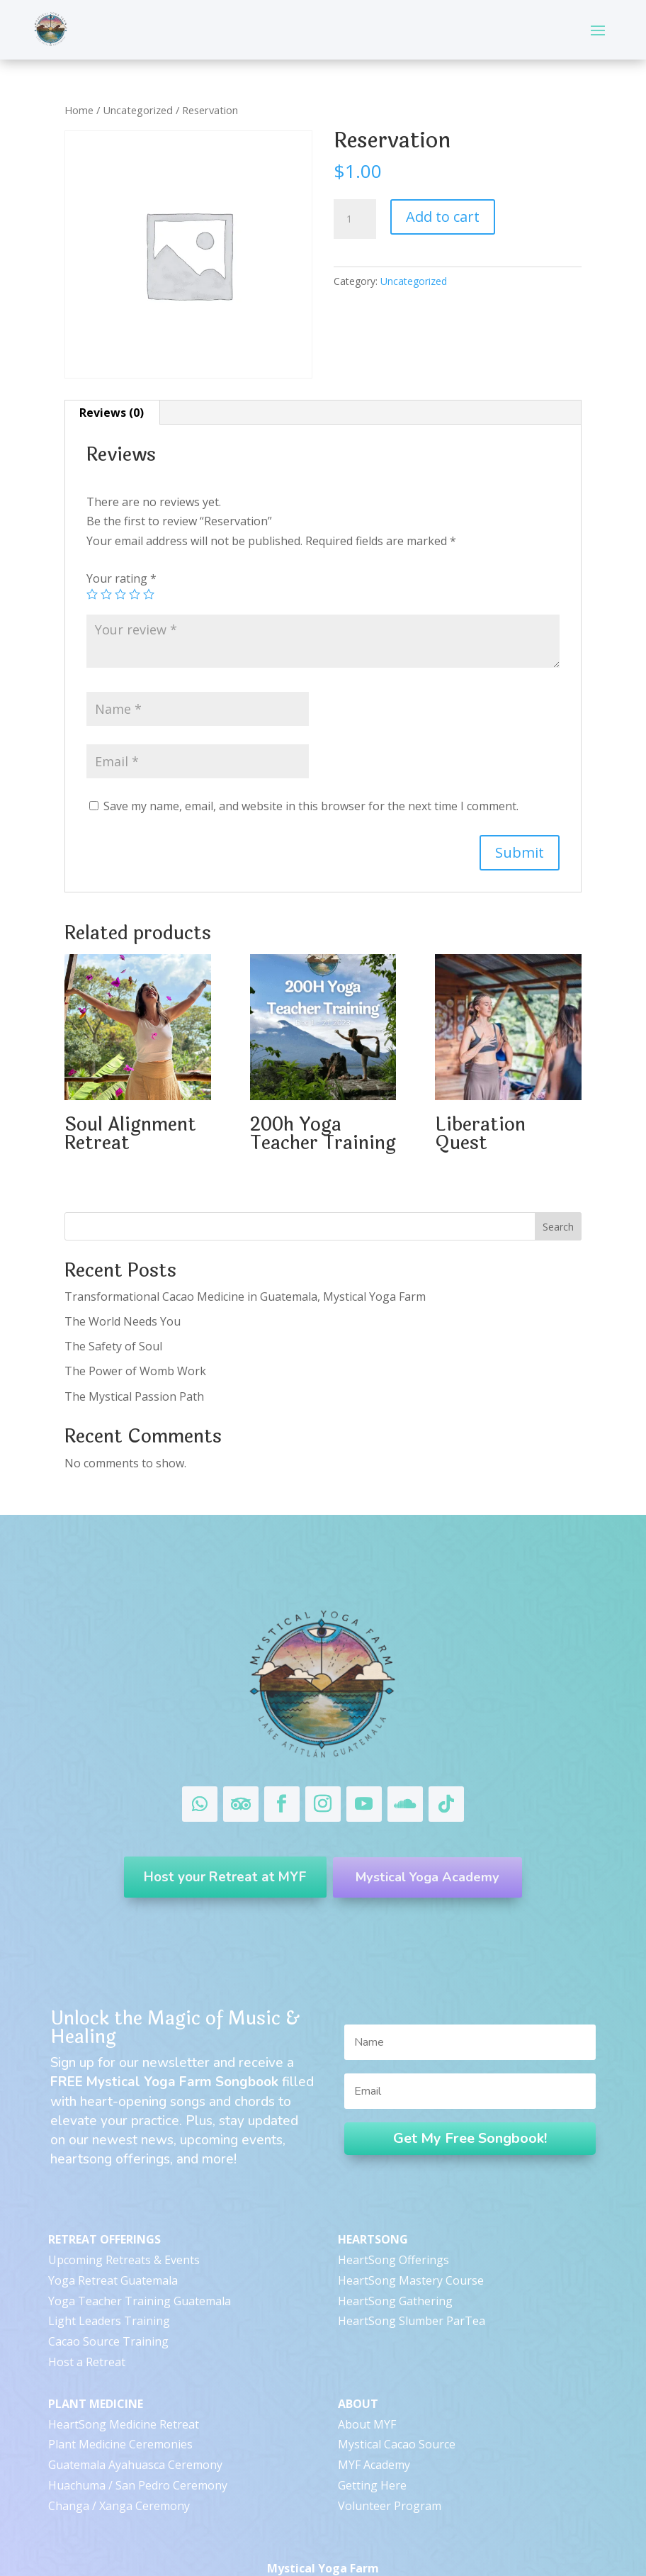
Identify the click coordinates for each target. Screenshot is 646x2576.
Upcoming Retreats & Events (124, 2228)
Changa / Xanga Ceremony (119, 2474)
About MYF (367, 2393)
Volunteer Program (389, 2474)
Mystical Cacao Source (396, 2413)
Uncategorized (138, 110)
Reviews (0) (111, 412)
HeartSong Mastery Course (411, 2249)
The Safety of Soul (113, 1346)
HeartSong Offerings (393, 2228)
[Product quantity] (355, 219)
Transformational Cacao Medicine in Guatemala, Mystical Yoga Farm (246, 1296)
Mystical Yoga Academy (435, 1869)
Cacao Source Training (108, 2311)
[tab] (112, 413)
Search (558, 1226)
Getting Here (372, 2454)
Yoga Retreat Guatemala (113, 2249)
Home (79, 110)
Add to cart (443, 216)
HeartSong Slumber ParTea (411, 2290)
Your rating (121, 578)
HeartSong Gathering (395, 2270)
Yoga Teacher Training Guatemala (139, 2270)
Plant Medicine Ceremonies (120, 2413)
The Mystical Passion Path (134, 1396)
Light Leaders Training (109, 2290)
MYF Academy (374, 2434)
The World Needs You (122, 1321)
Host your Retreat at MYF (216, 1869)
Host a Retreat (86, 2331)
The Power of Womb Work (135, 1371)
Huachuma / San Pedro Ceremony (137, 2454)
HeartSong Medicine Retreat (123, 2393)
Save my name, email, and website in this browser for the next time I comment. (310, 806)
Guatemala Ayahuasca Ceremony (135, 2434)
